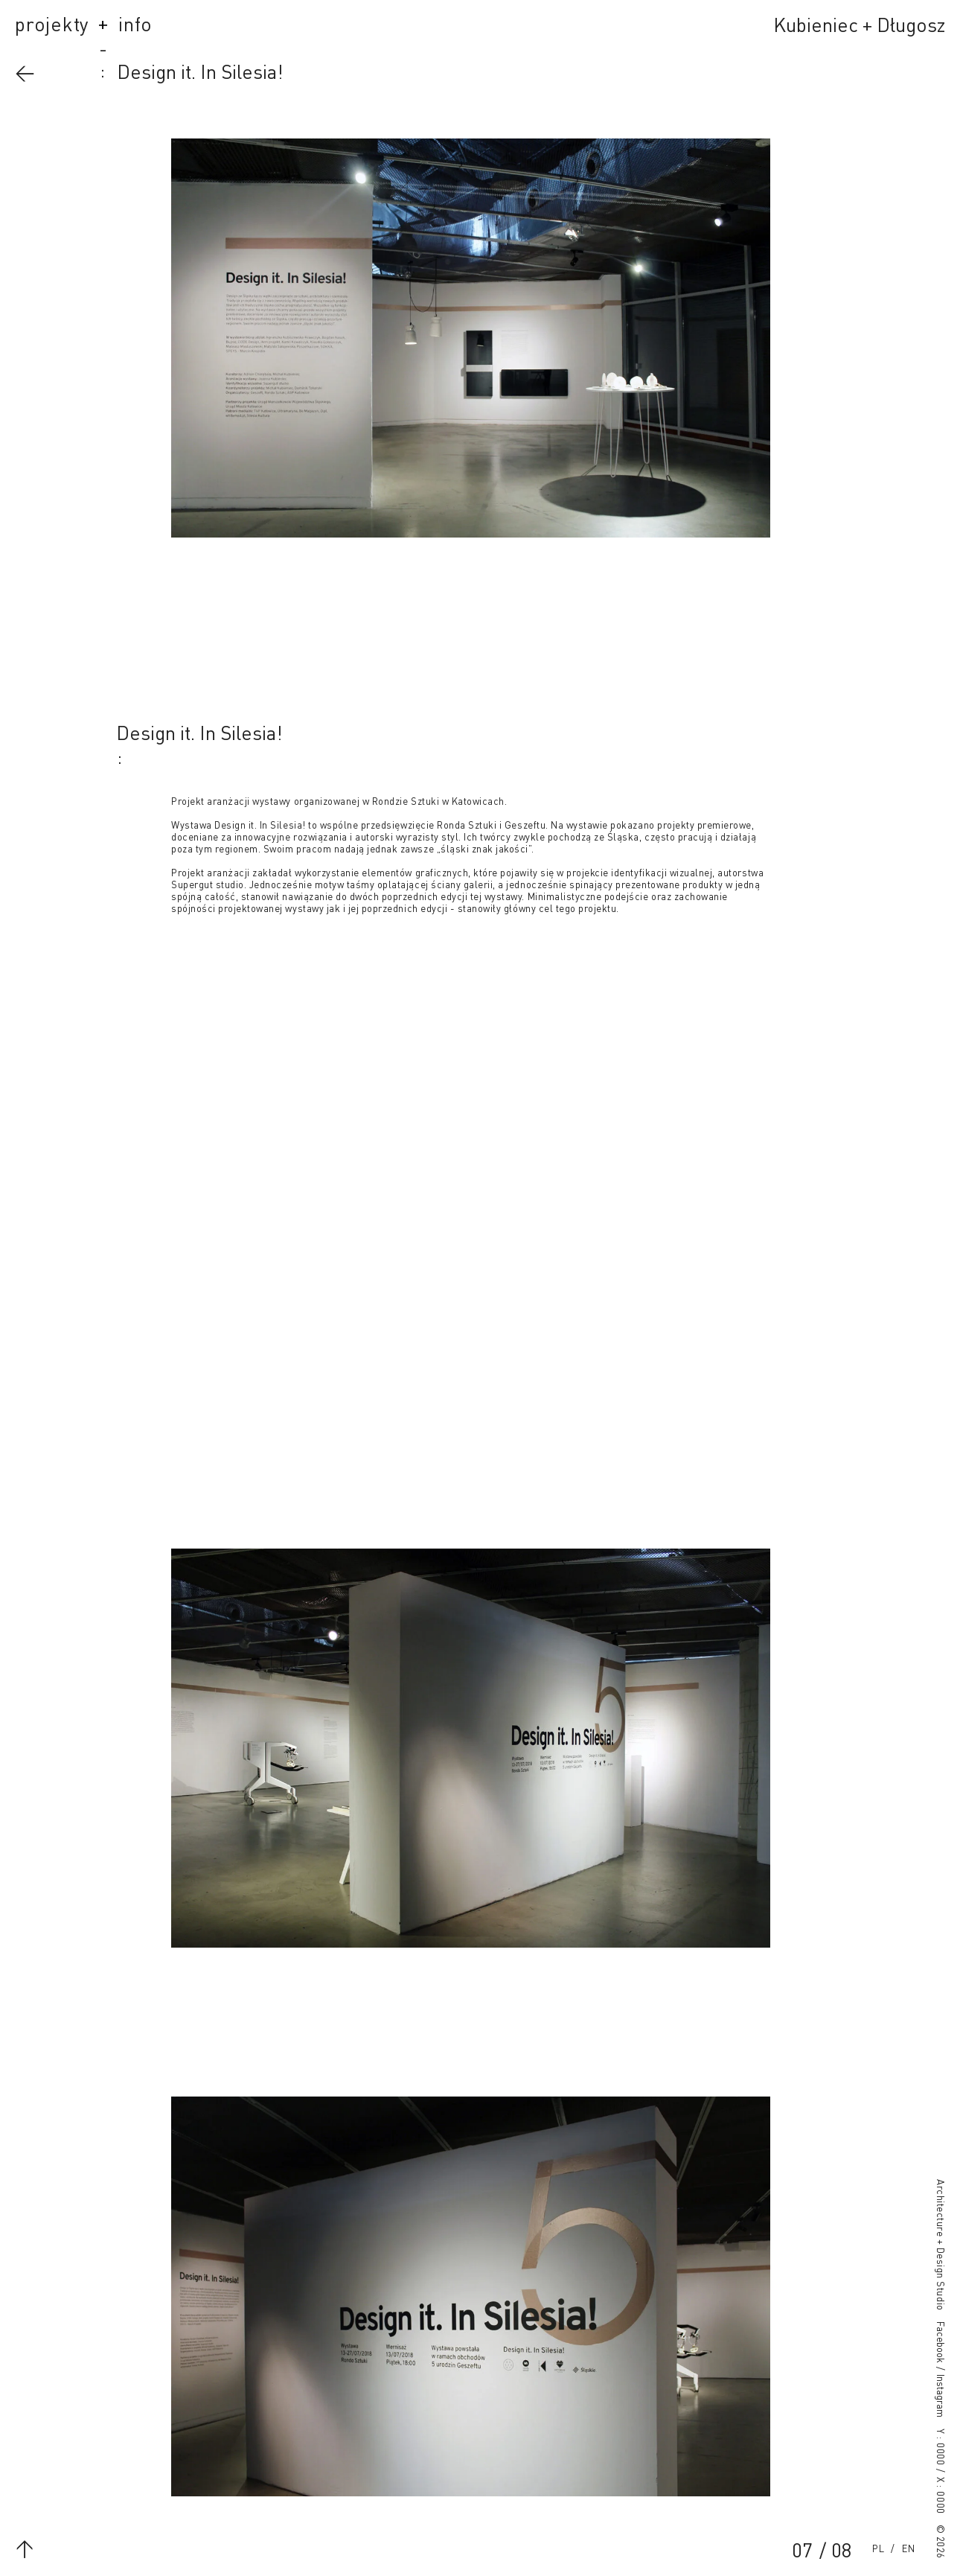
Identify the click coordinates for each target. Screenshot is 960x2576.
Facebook (939, 2342)
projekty (52, 26)
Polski (878, 2549)
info (135, 26)
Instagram (939, 2395)
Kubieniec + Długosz (859, 26)
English (908, 2549)
